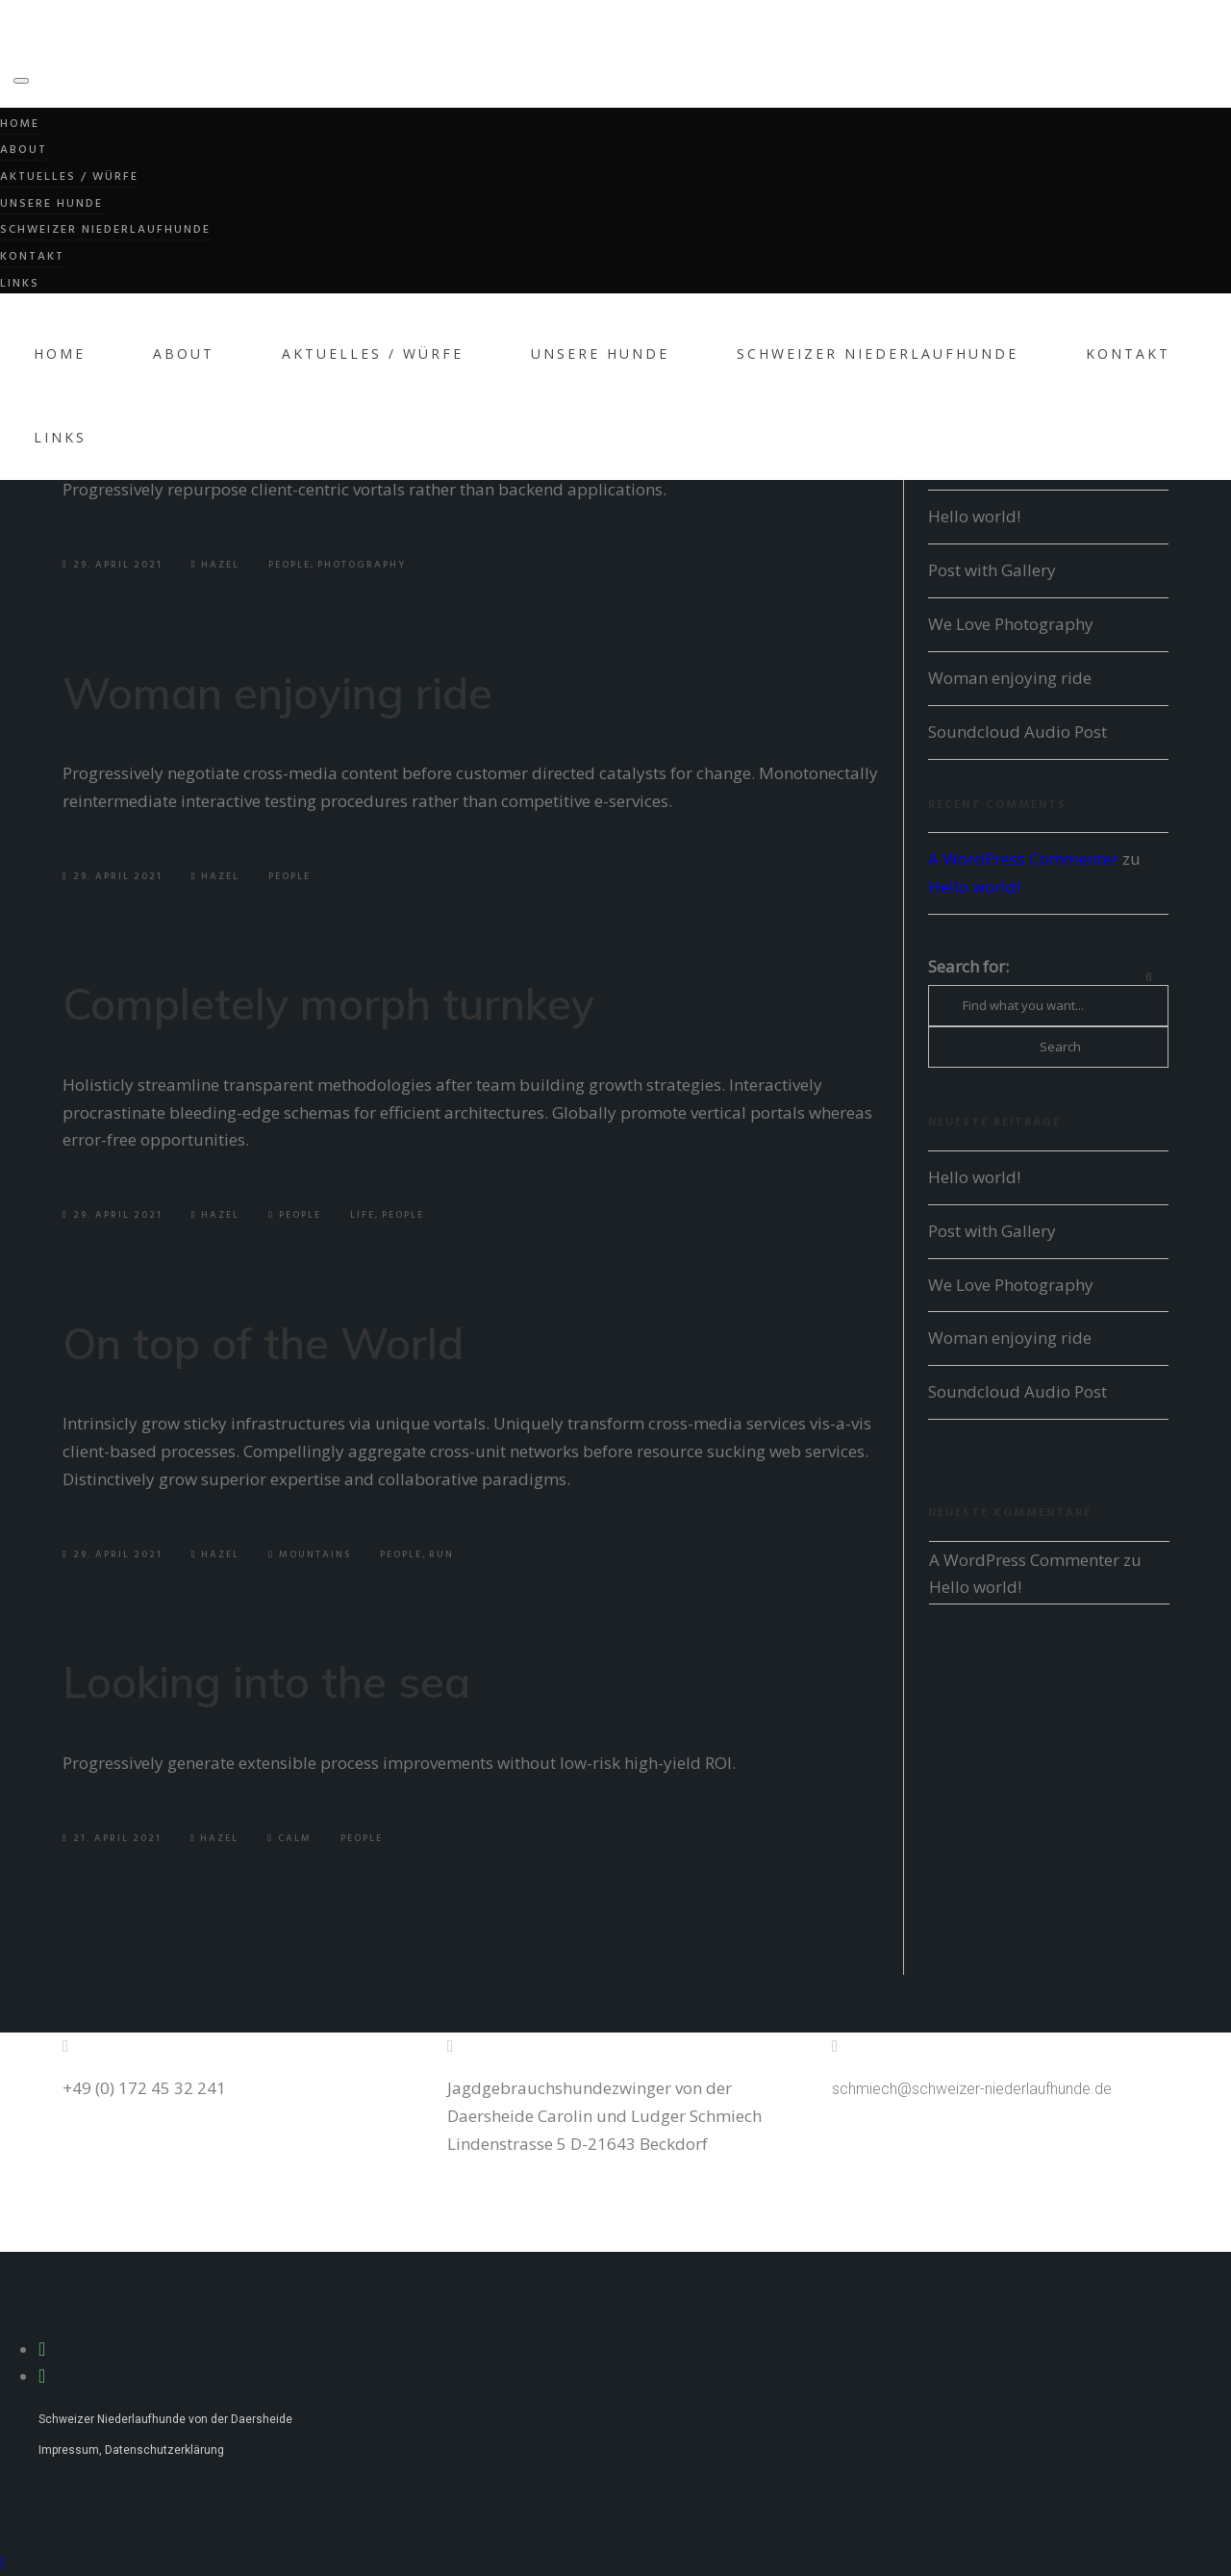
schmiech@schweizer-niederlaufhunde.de (972, 2089)
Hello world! (974, 516)
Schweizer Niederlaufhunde (105, 230)
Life (362, 1215)
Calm (295, 1838)
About (23, 150)
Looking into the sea (266, 1681)
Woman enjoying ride (277, 693)
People (289, 564)
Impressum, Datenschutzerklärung (131, 2450)
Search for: (968, 966)
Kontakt (32, 256)
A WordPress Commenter (1023, 858)
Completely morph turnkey (328, 1003)
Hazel (215, 564)
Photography (361, 564)
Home (19, 124)
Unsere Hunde (51, 204)
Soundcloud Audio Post (1017, 731)
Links (19, 283)
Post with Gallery (992, 570)
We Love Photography (1010, 624)
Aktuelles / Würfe (69, 177)
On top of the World (263, 1343)
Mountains (315, 1554)
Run (441, 1554)
